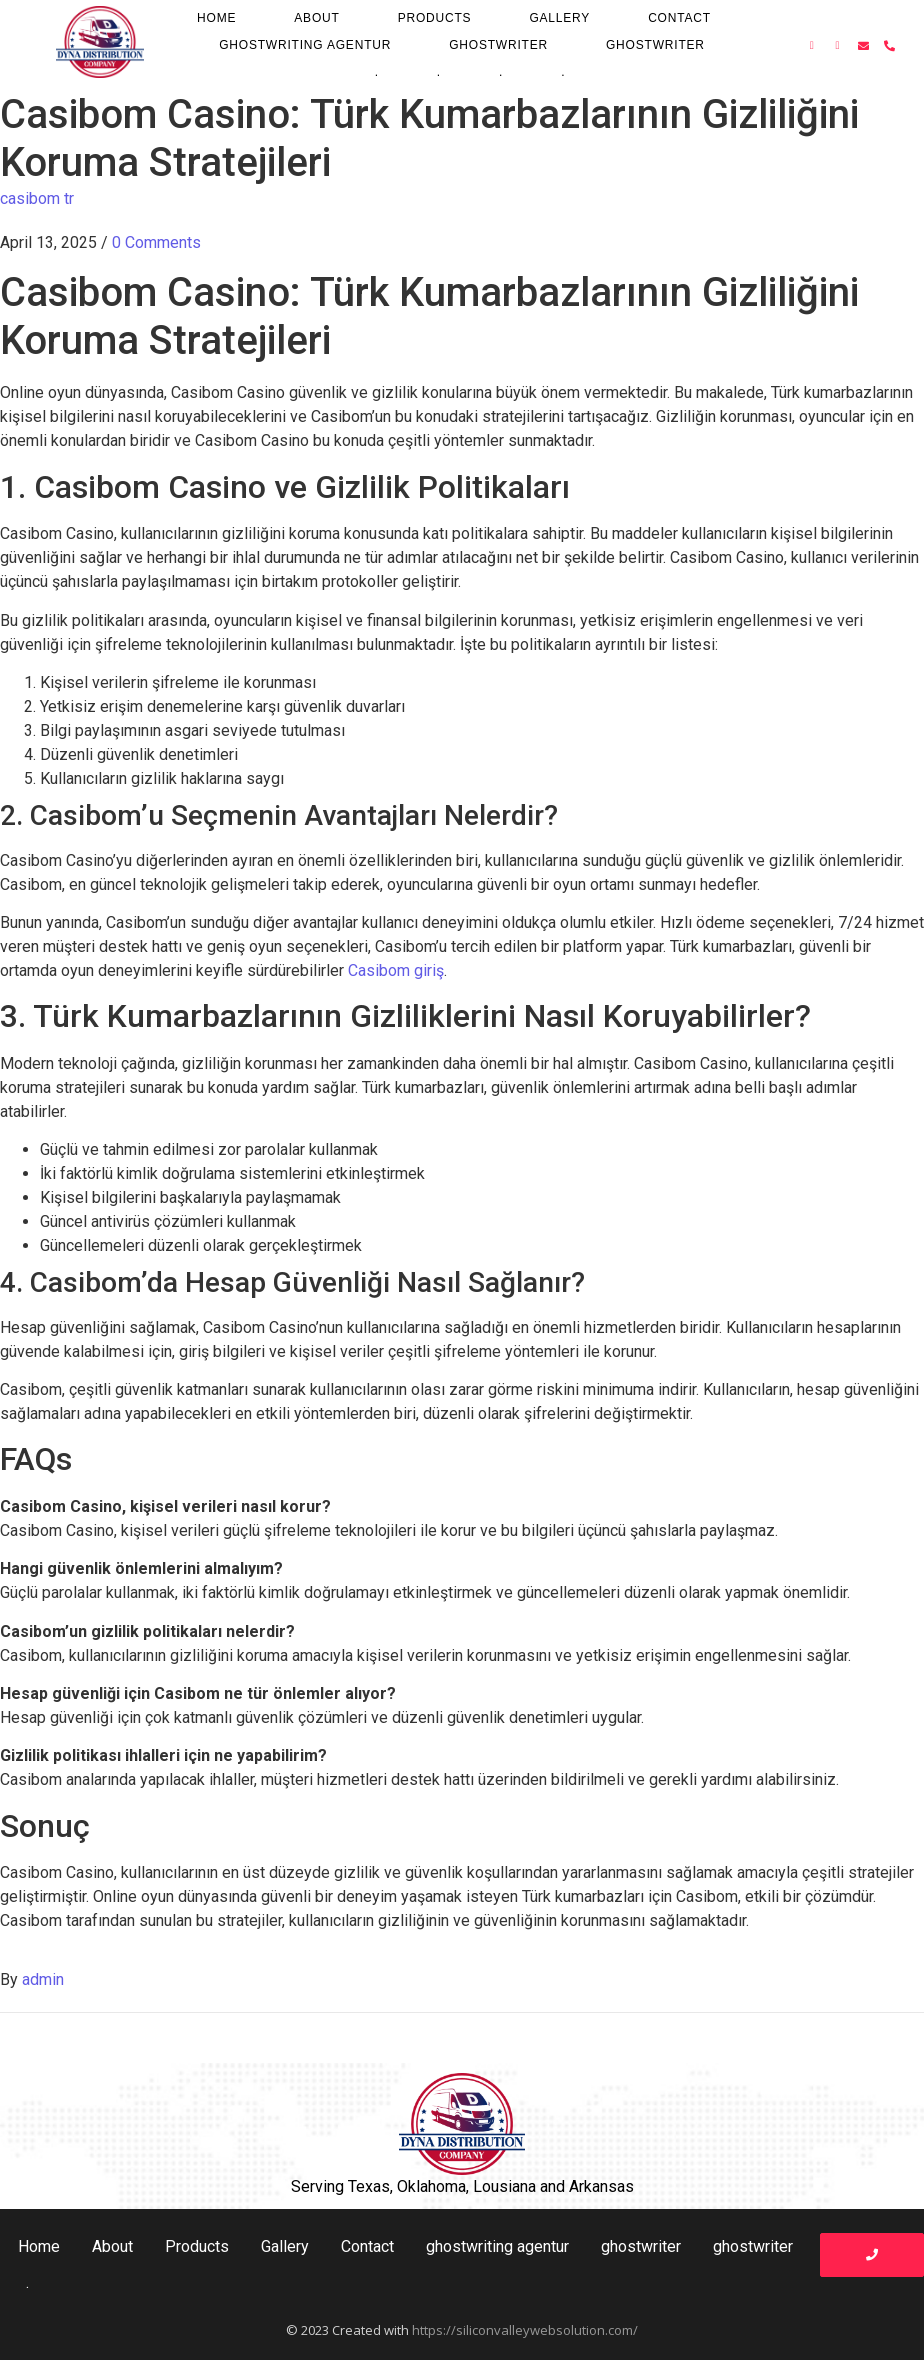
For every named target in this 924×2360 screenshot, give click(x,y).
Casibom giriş (396, 970)
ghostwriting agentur (305, 45)
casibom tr (37, 198)
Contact (679, 18)
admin (43, 1979)
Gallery (559, 18)
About (316, 18)
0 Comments (156, 242)
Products (435, 18)
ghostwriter (498, 45)
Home (216, 18)
